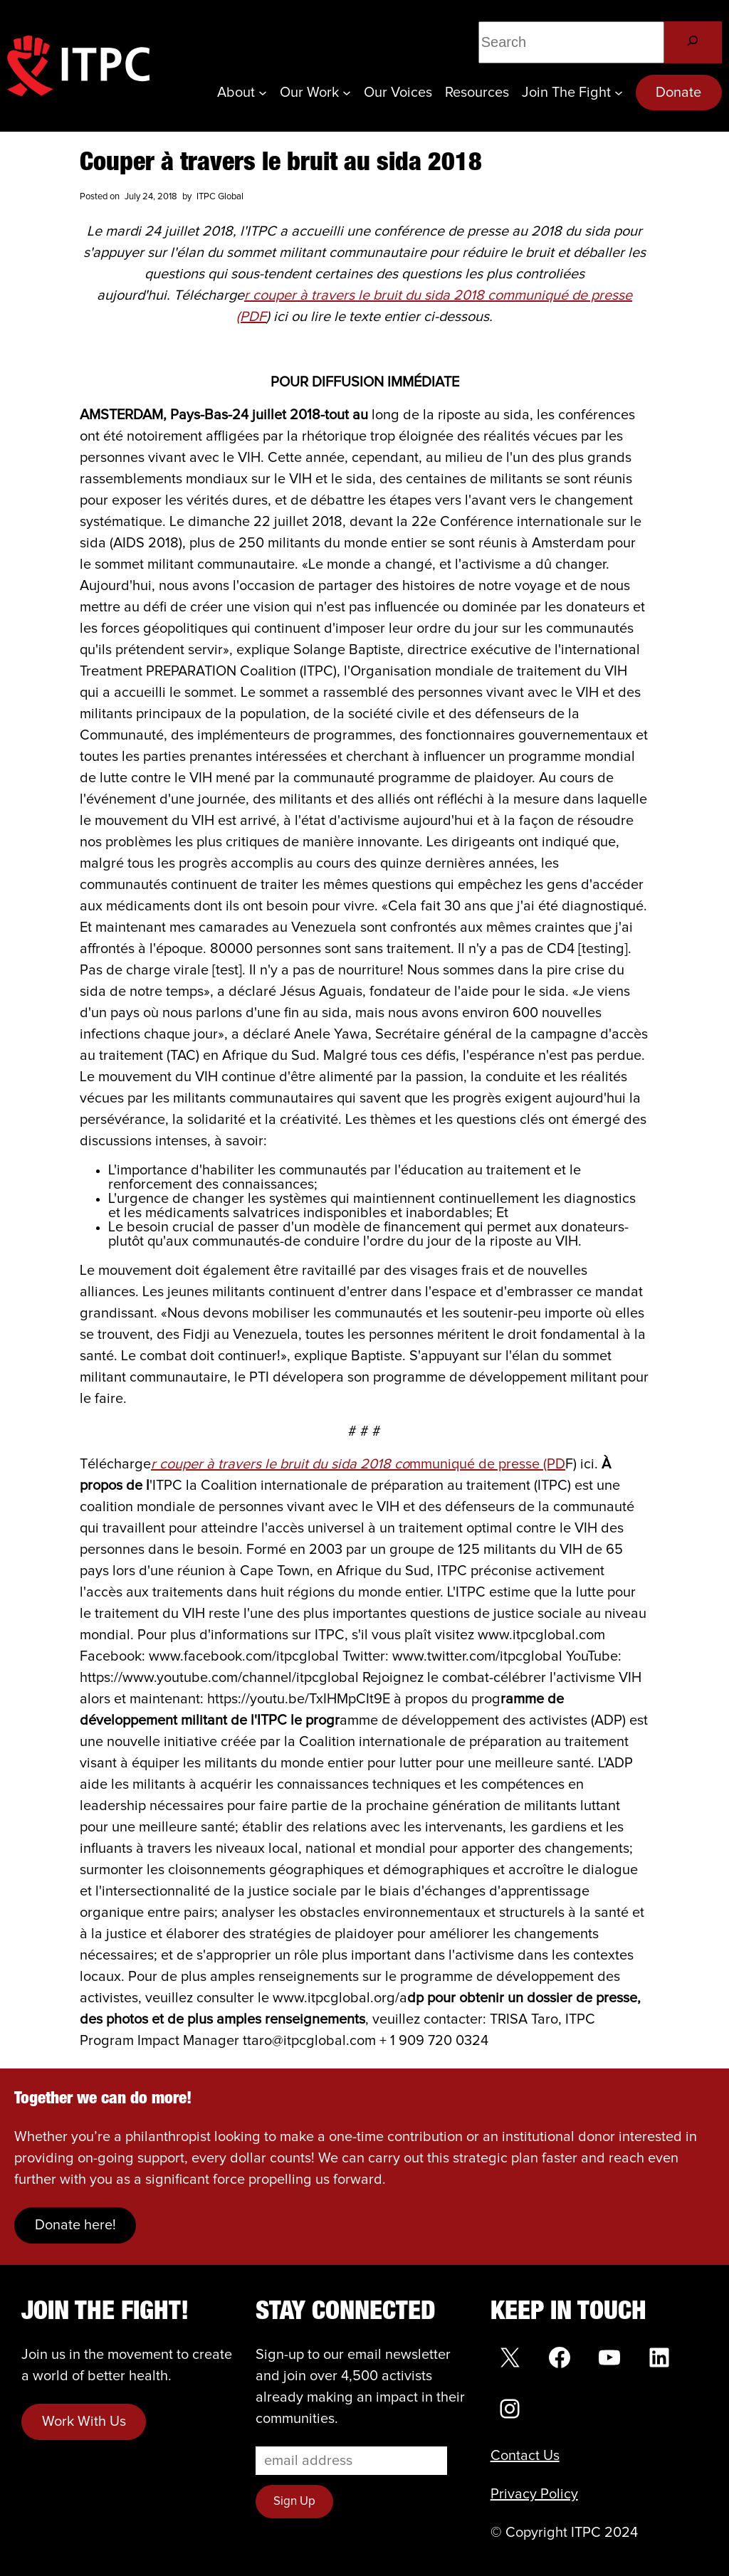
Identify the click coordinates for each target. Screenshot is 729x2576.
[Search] (693, 42)
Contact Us (525, 2456)
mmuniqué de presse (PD (358, 1464)
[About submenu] (262, 92)
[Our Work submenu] (346, 92)
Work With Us (84, 2421)
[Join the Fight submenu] (618, 92)
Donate (678, 92)
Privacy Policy (534, 2494)
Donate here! (75, 2225)
